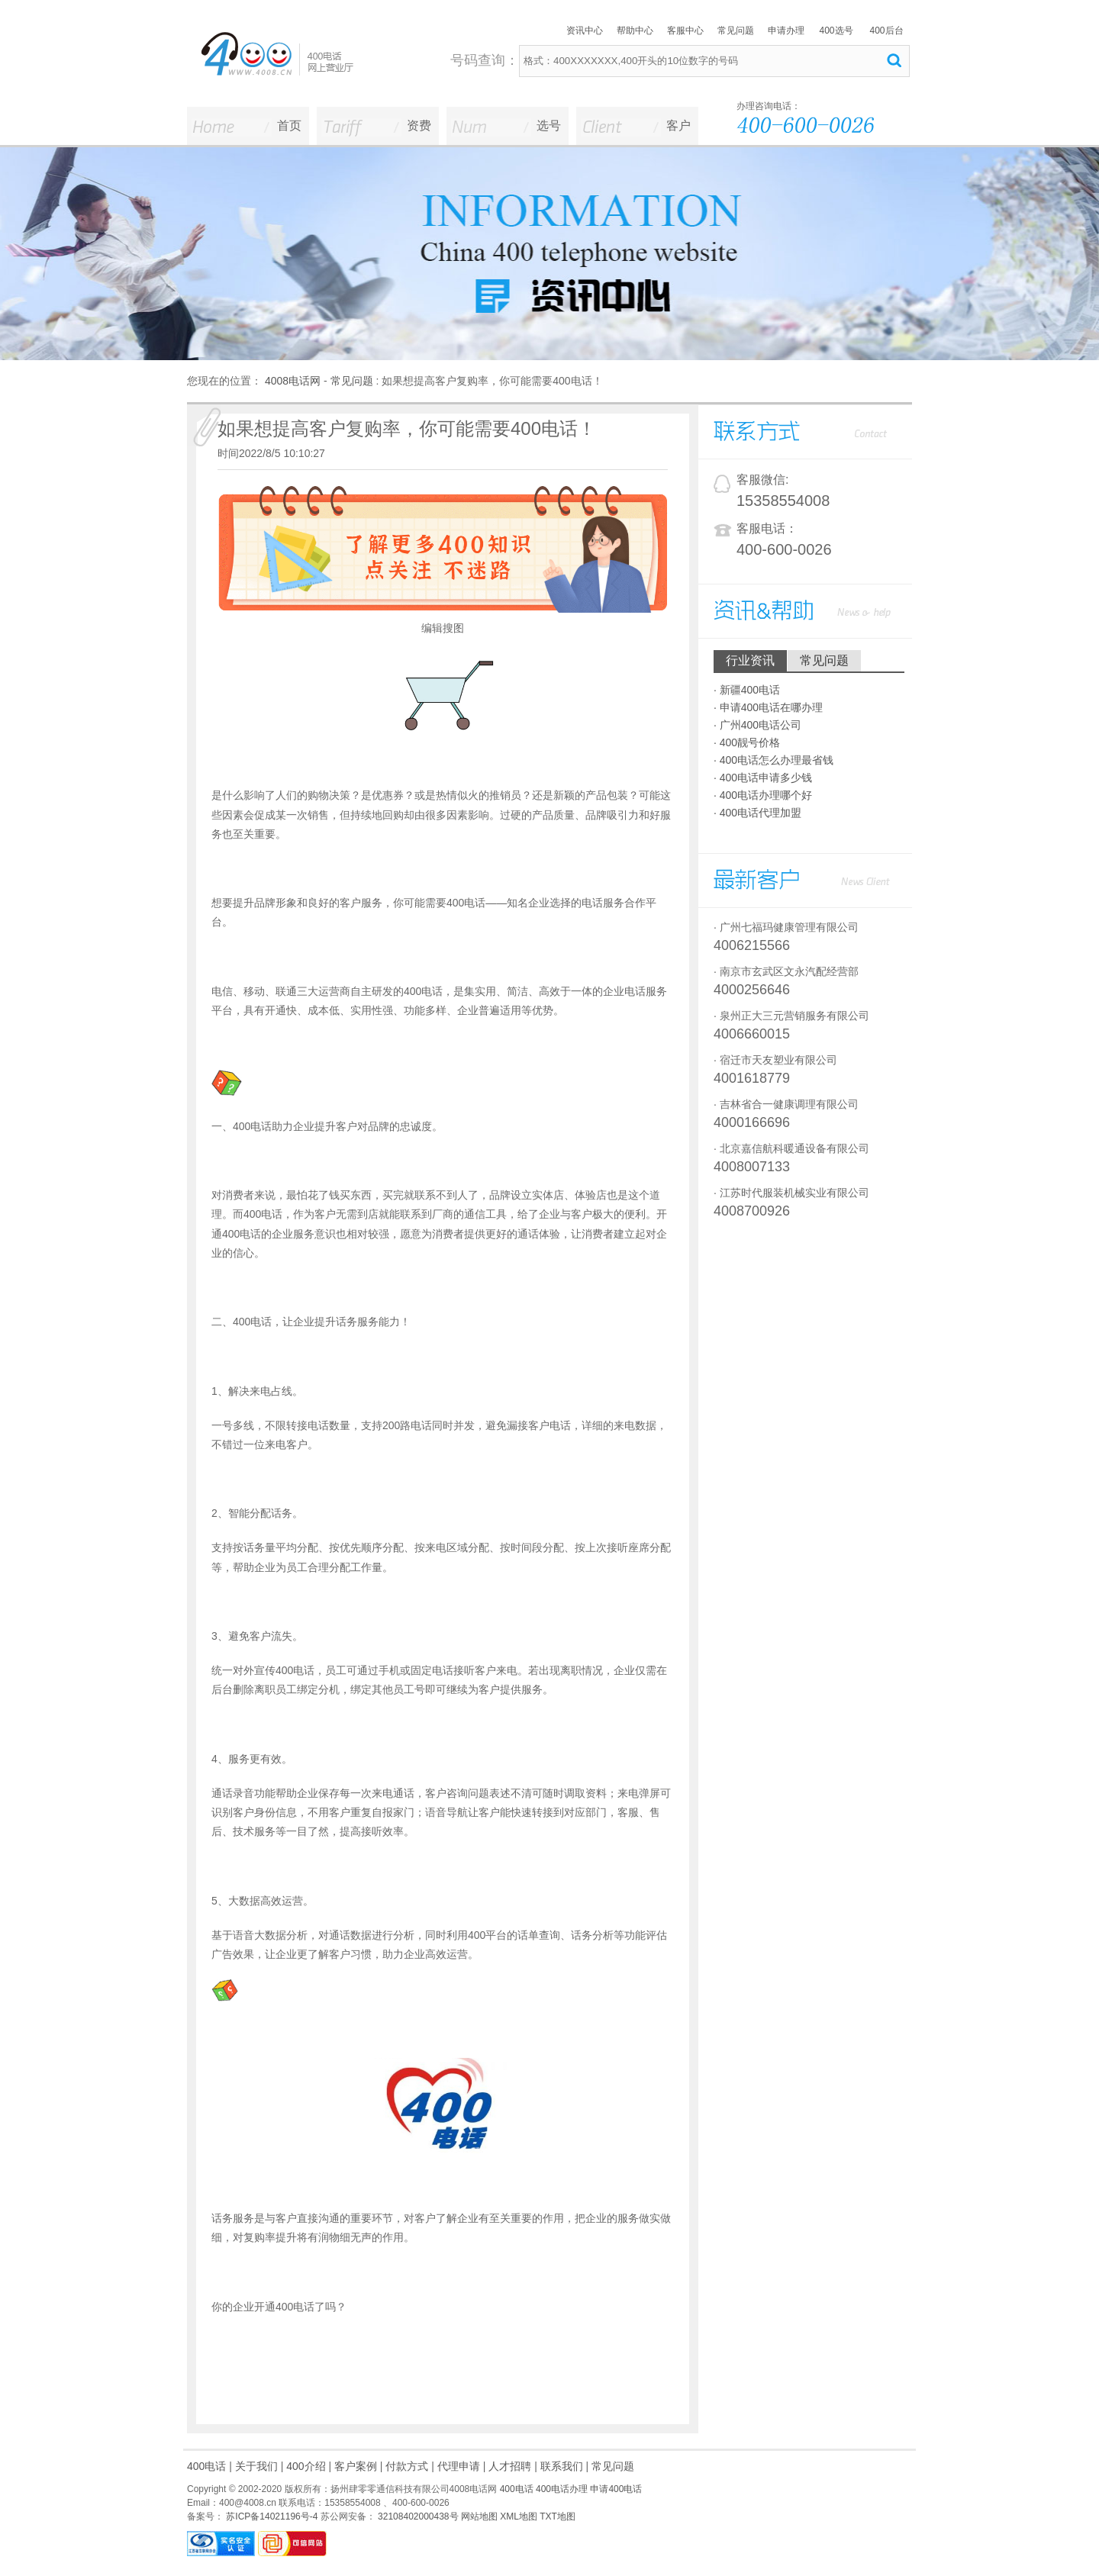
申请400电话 (616, 2489)
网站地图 (479, 2516)
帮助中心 (635, 30)
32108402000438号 (417, 2516)
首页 (289, 125)
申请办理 (786, 30)
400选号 (835, 30)
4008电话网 (293, 381)
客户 (678, 125)
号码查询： (484, 60)
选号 (549, 125)
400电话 (206, 2466)
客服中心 (685, 30)
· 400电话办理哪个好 (763, 795)
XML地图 (518, 2516)
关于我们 (256, 2466)
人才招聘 (509, 2466)
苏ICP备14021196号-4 (270, 2516)
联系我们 (561, 2466)
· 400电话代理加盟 (757, 813)
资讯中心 (584, 30)
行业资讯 (750, 660)
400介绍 (305, 2466)
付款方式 (406, 2466)
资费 (419, 125)
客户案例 (355, 2466)
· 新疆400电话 (747, 690)
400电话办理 (562, 2489)
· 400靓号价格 (747, 742)
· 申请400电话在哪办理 (768, 707)
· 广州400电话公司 (757, 725)
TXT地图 (557, 2516)
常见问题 (735, 30)
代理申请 (458, 2466)
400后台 (886, 30)
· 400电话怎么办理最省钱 (773, 760)
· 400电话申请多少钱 (763, 777)
